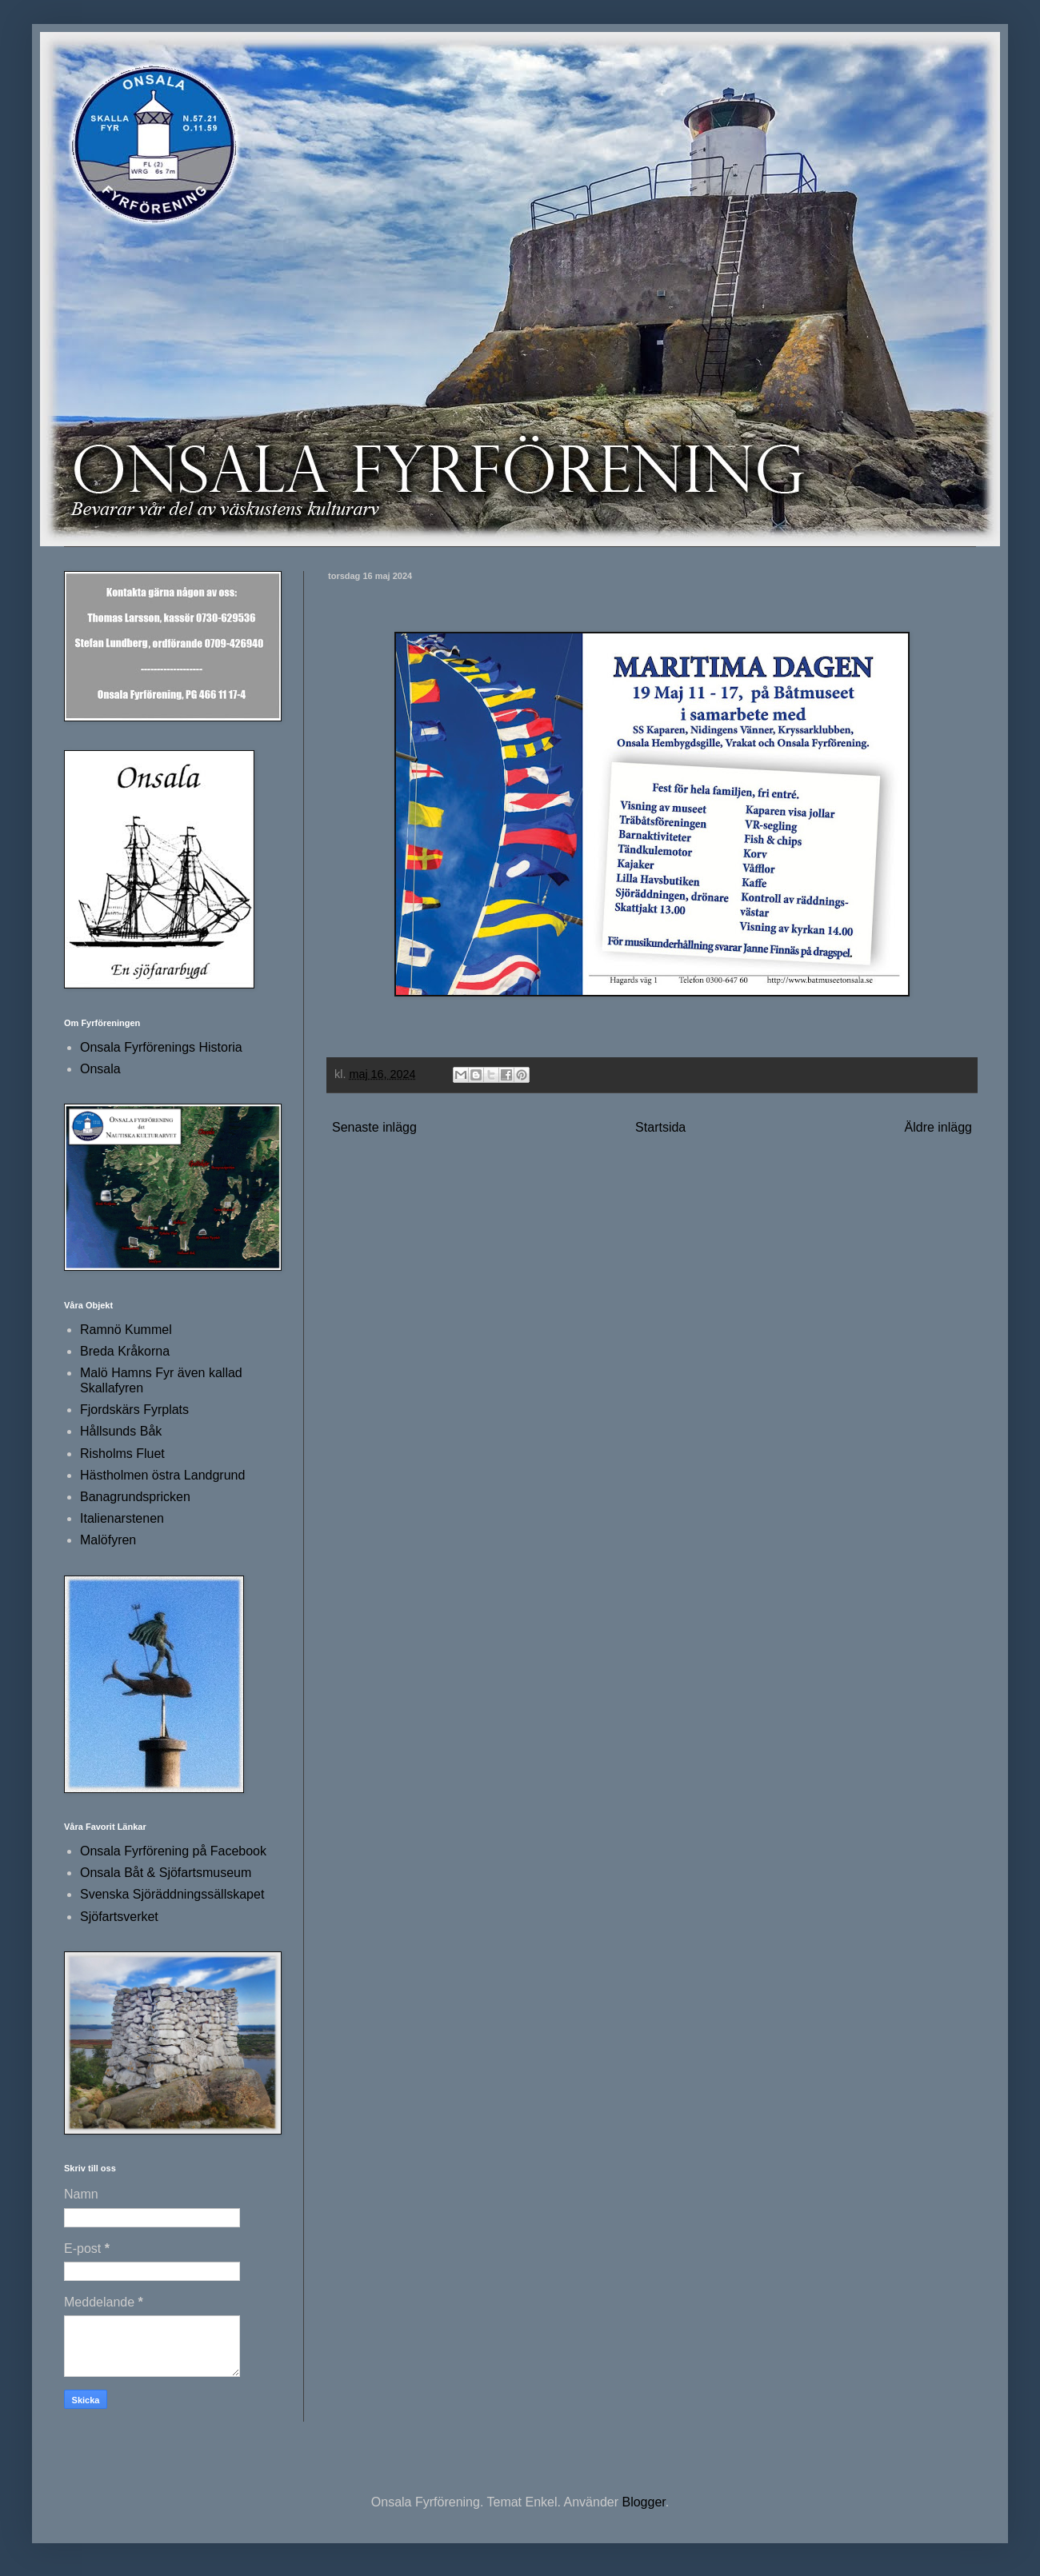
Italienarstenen (122, 1518)
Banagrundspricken (135, 1497)
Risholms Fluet (122, 1453)
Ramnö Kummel (126, 1329)
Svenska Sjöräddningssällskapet (172, 1894)
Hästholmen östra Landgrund (162, 1475)
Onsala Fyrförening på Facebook (173, 1851)
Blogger (643, 2502)
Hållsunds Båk (121, 1431)
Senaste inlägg (374, 1127)
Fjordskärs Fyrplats (134, 1409)
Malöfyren (108, 1540)
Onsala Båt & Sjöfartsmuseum (165, 1872)
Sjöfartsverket (119, 1916)
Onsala (100, 1069)
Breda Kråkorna (125, 1351)
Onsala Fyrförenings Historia (161, 1047)
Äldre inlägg (939, 1127)
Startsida (660, 1127)
